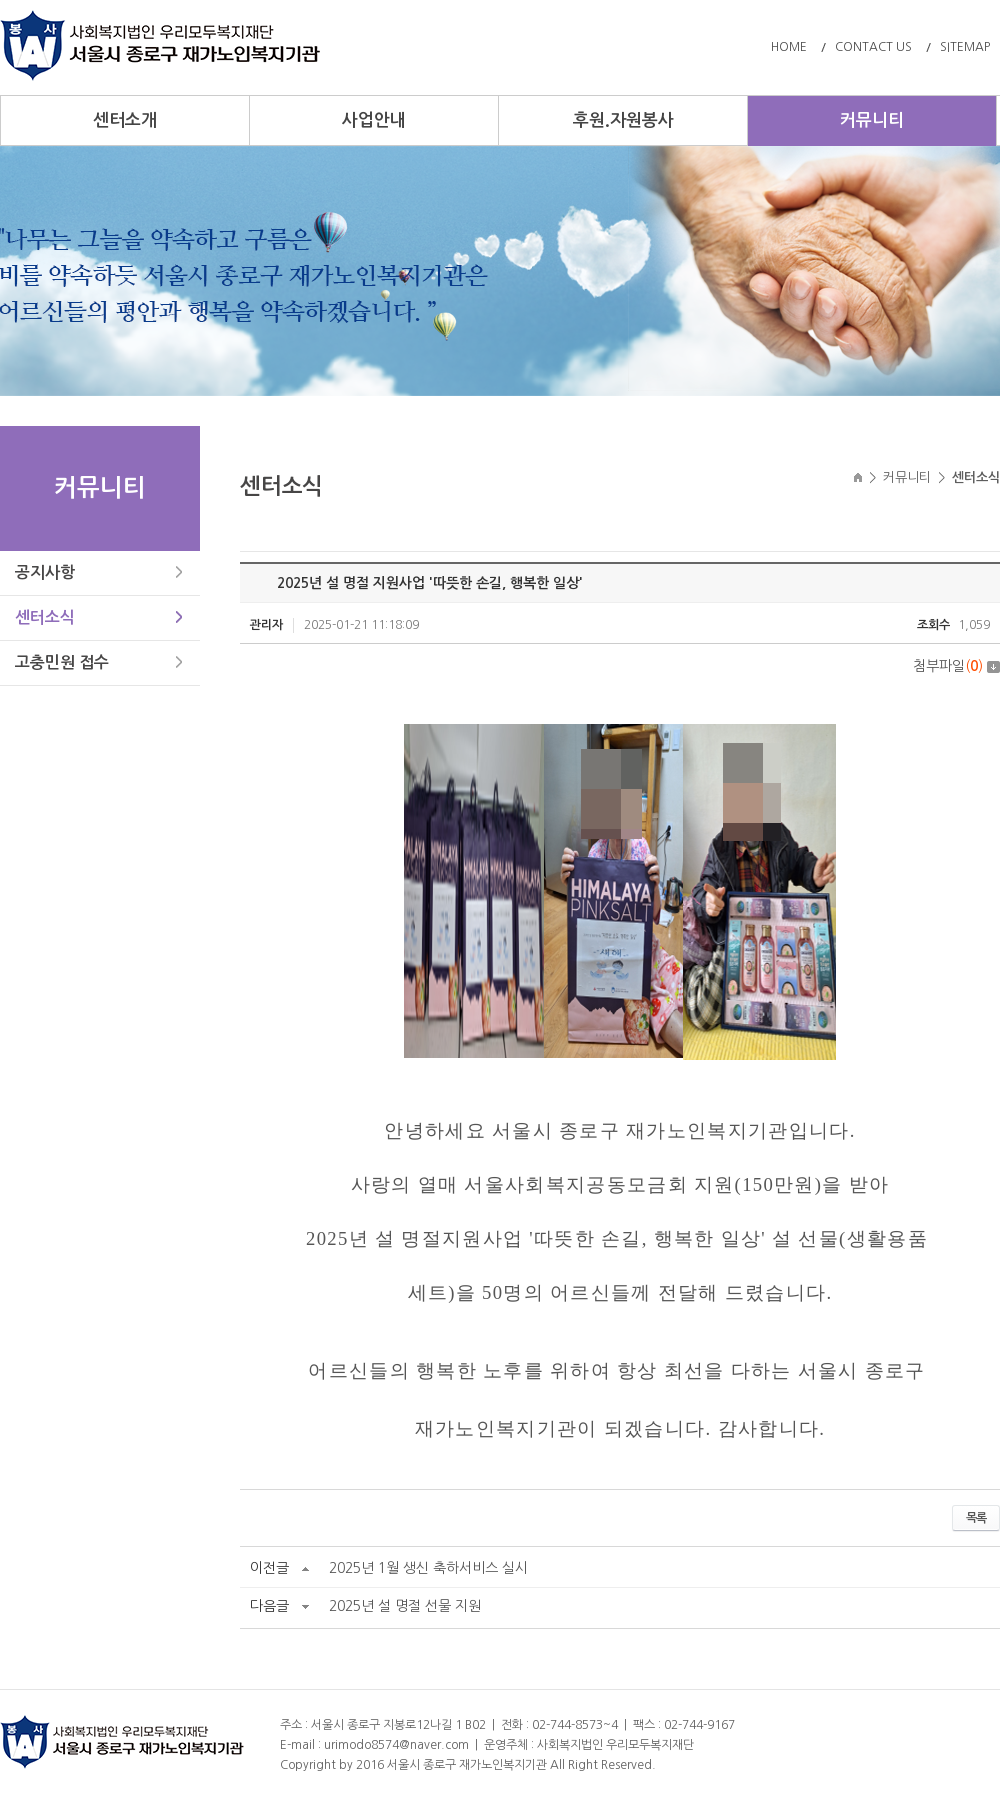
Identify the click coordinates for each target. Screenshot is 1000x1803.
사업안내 (374, 120)
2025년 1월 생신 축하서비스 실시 (428, 1568)
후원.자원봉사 (623, 120)
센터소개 (125, 120)
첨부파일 (956, 666)
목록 (976, 1518)
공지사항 (45, 572)
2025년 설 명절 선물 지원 (405, 1606)
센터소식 (45, 617)
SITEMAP (965, 47)
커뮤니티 (872, 120)
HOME (789, 47)
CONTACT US (873, 47)
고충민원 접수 (62, 662)
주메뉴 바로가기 (0, 0)
